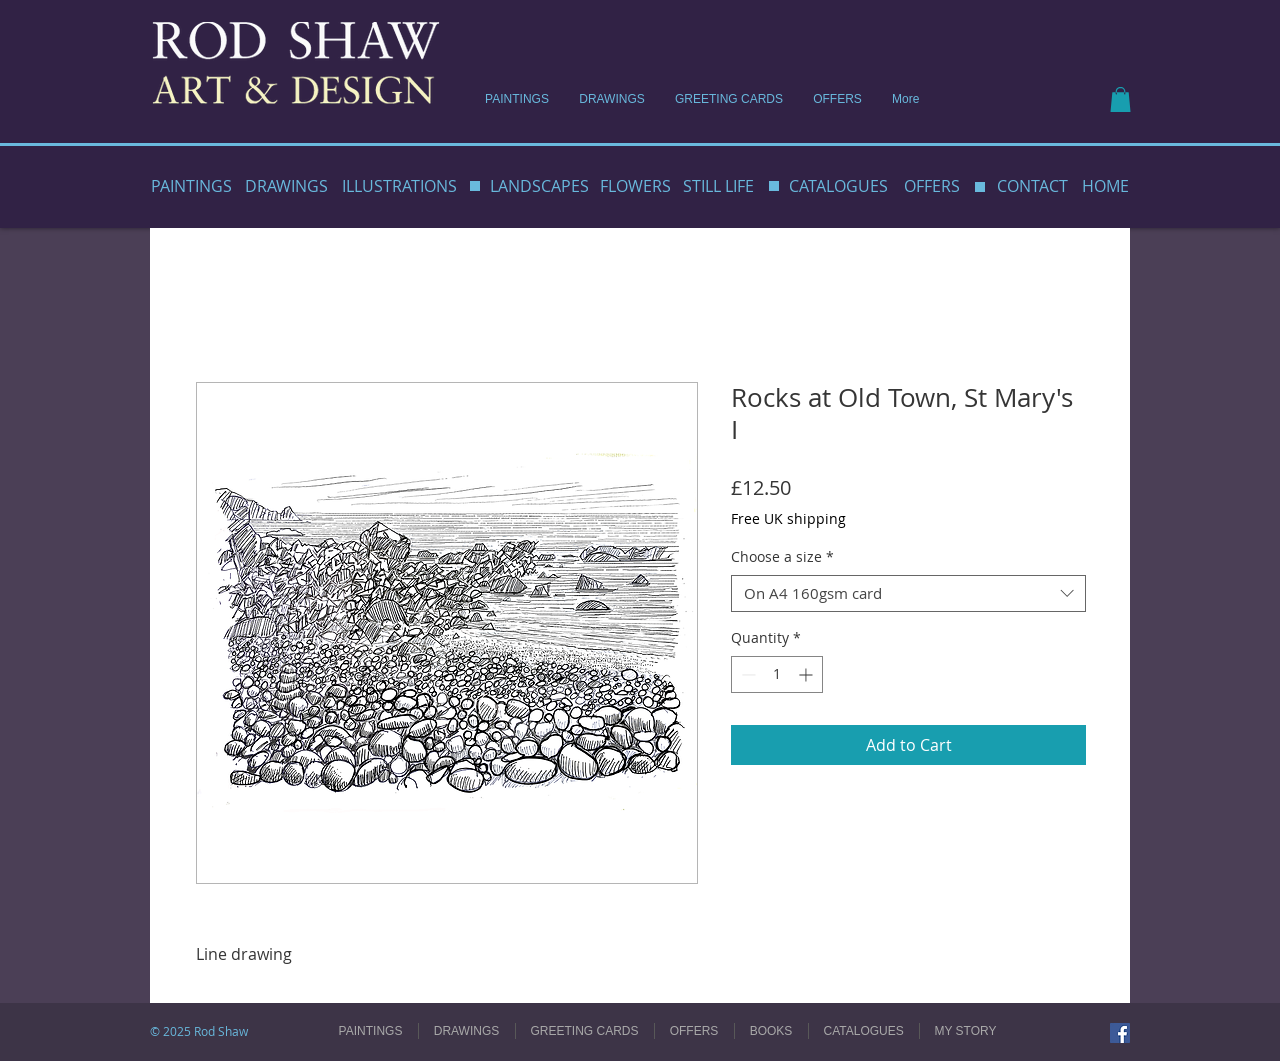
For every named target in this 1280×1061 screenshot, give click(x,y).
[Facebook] (1120, 1033)
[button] (1120, 99)
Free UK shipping (788, 518)
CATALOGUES (838, 186)
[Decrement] (746, 674)
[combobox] (908, 594)
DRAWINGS (286, 186)
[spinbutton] (777, 674)
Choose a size (782, 557)
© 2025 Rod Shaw (199, 1031)
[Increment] (807, 674)
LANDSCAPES (539, 186)
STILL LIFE (718, 186)
